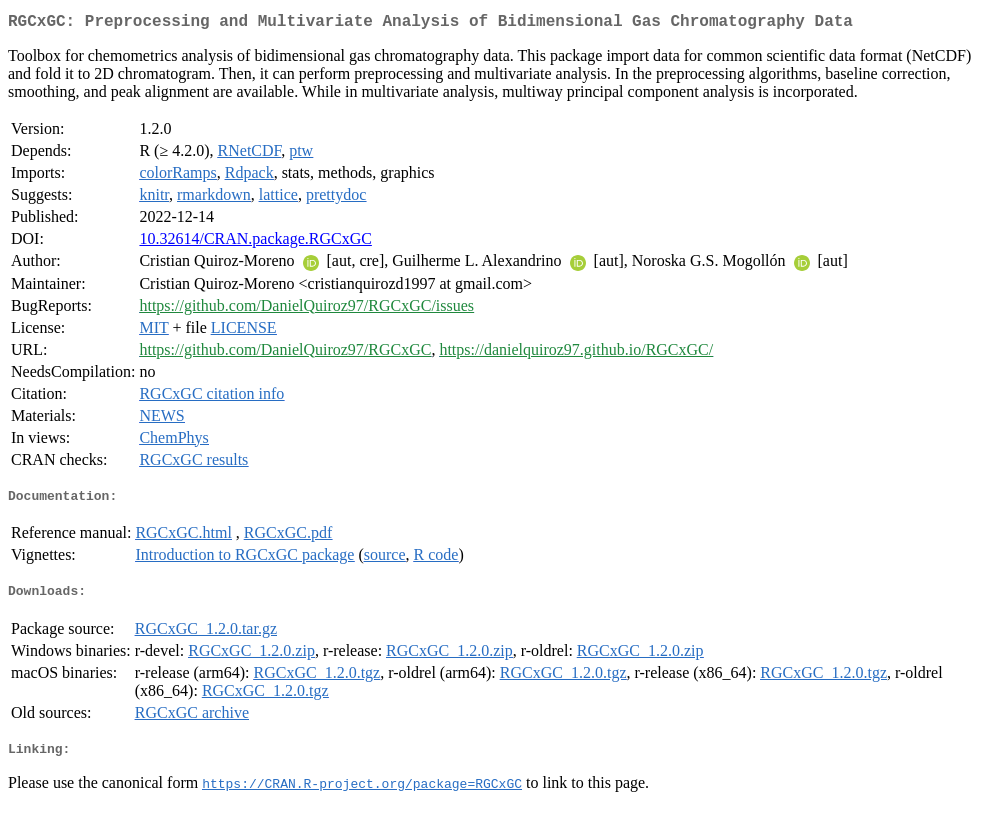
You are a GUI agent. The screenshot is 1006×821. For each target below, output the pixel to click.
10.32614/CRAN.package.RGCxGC (255, 242)
